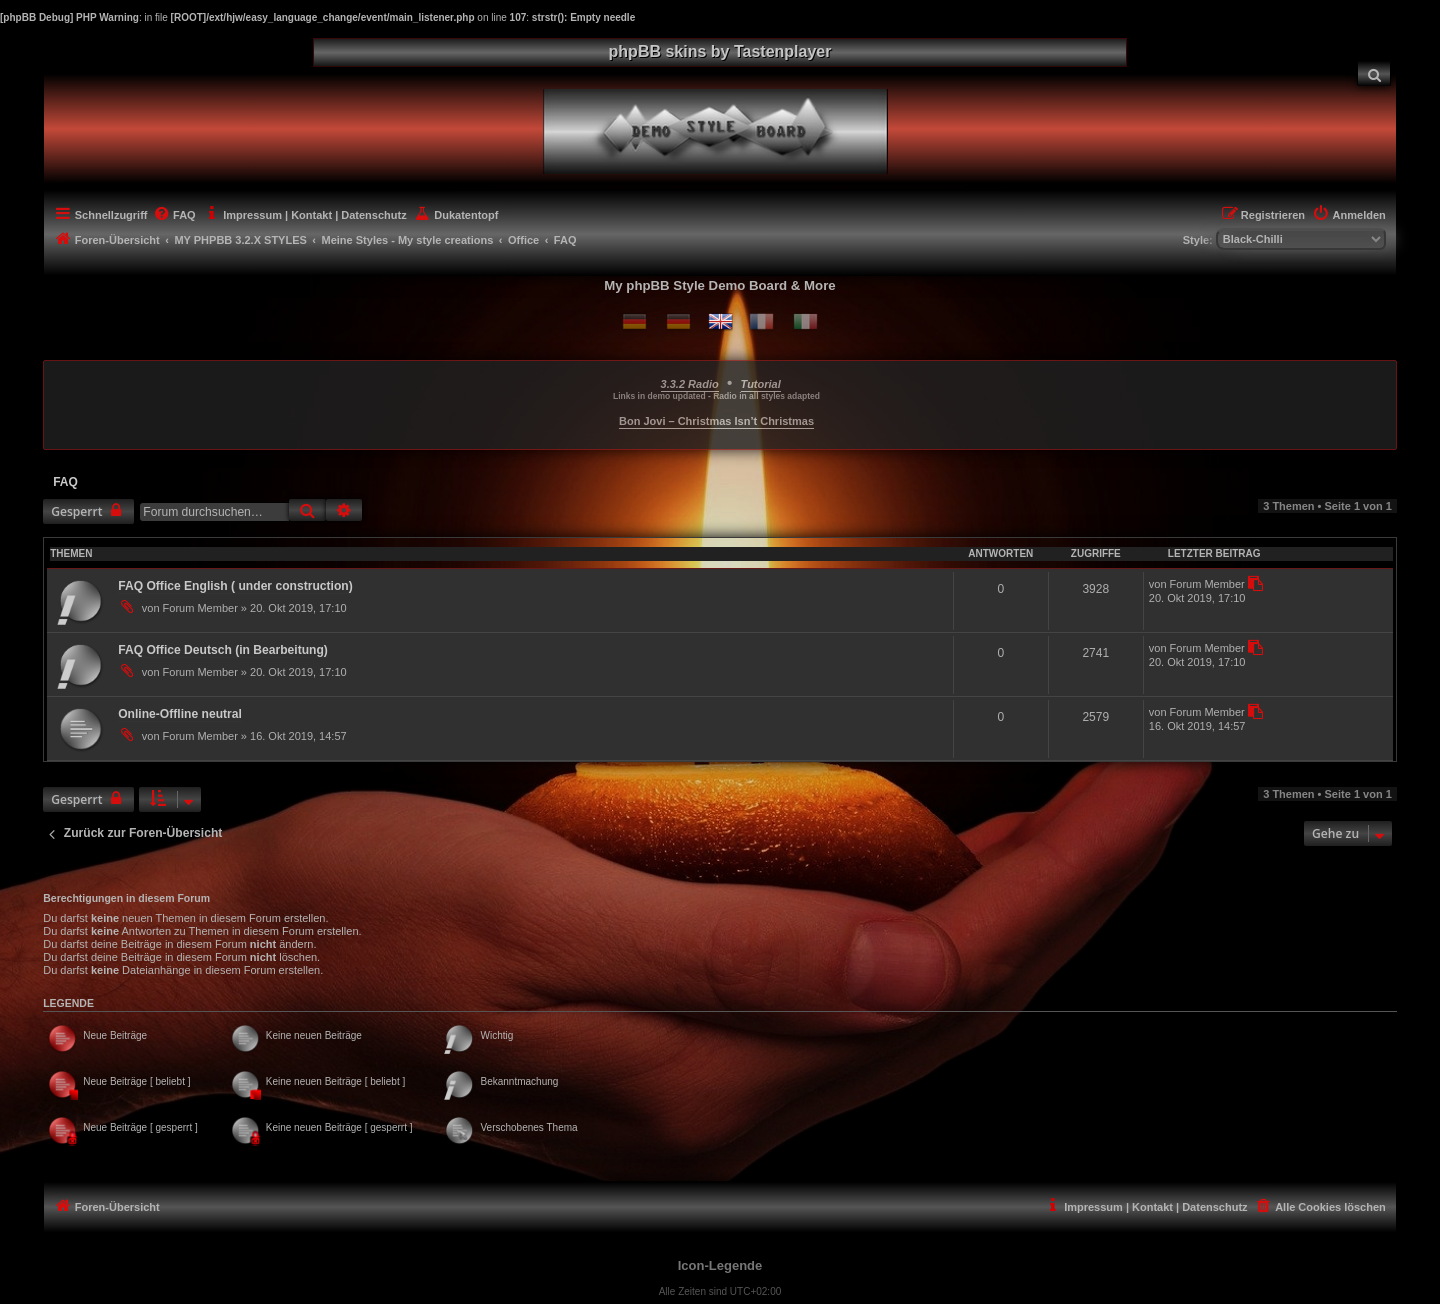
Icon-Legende (720, 1265)
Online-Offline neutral (180, 714)
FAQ (65, 482)
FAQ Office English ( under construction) (235, 586)
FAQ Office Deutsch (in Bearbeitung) (223, 650)
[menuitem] (1374, 73)
